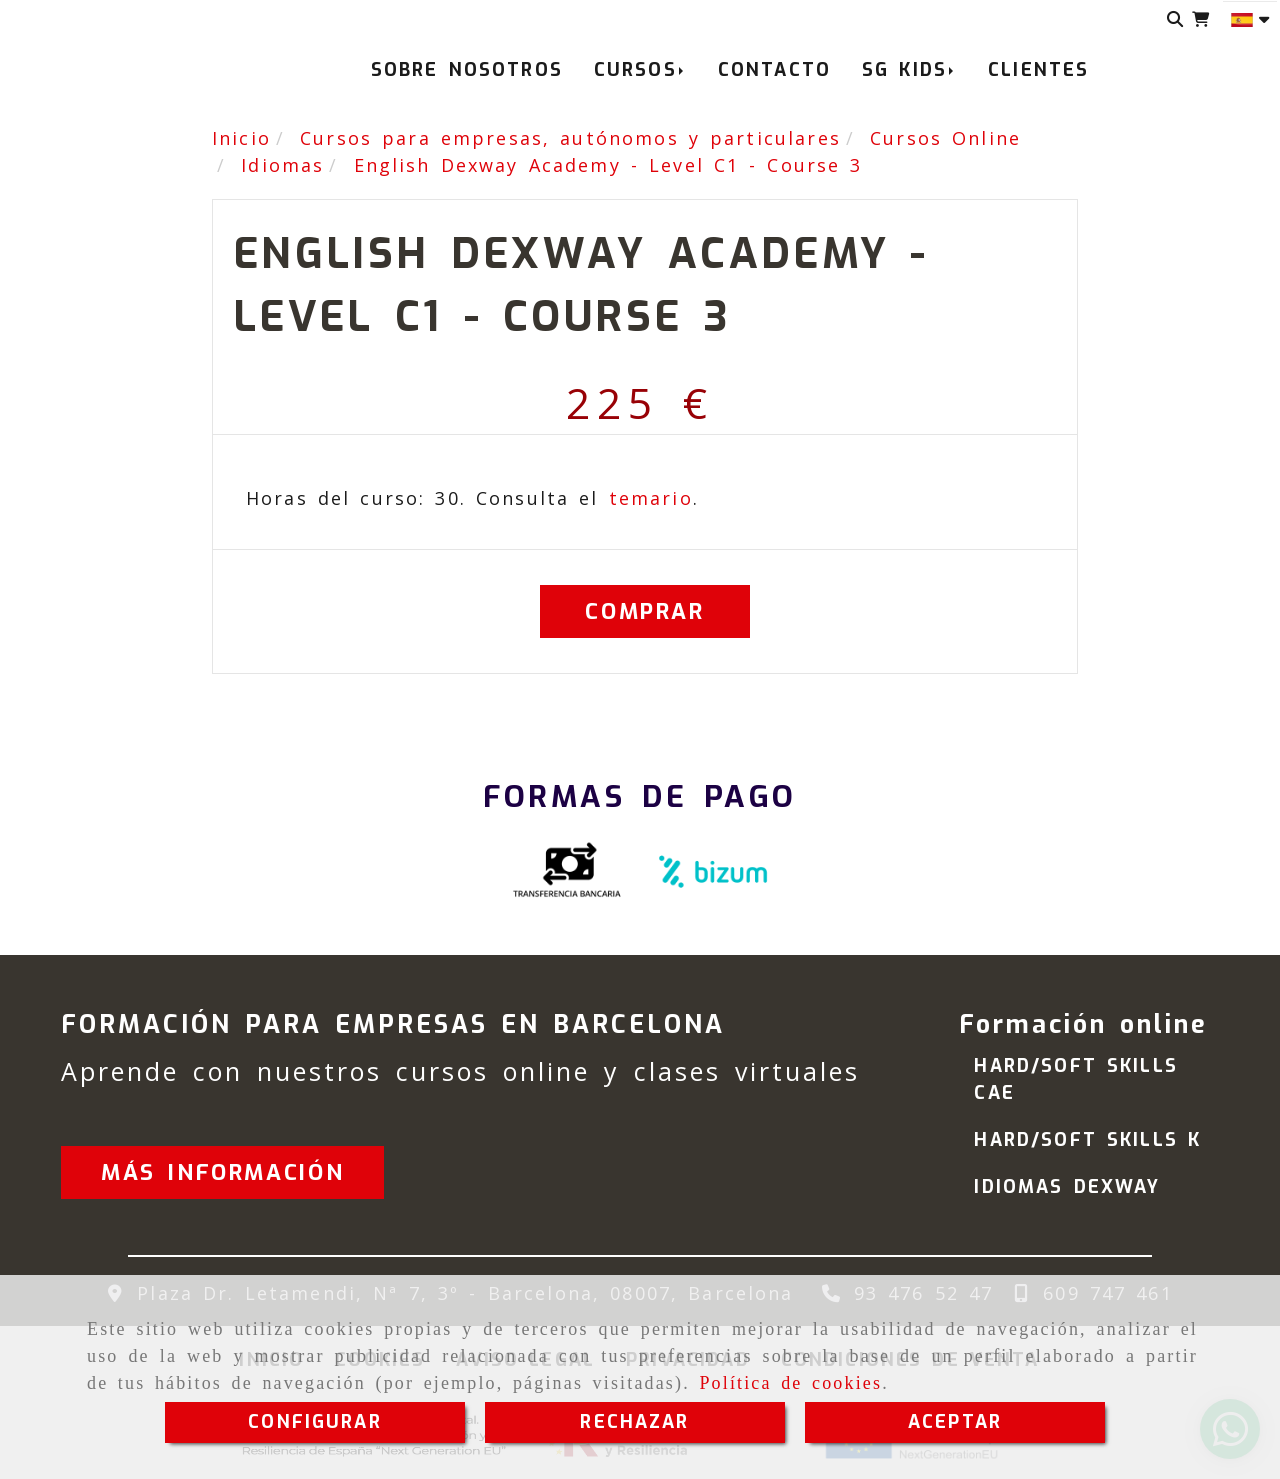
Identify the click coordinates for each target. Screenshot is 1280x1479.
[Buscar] (1175, 19)
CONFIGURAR (315, 1422)
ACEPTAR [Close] (955, 1422)
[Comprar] (645, 611)
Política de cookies (790, 1383)
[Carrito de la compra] (1200, 19)
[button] (222, 1172)
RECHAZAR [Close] (634, 1422)
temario (651, 498)
